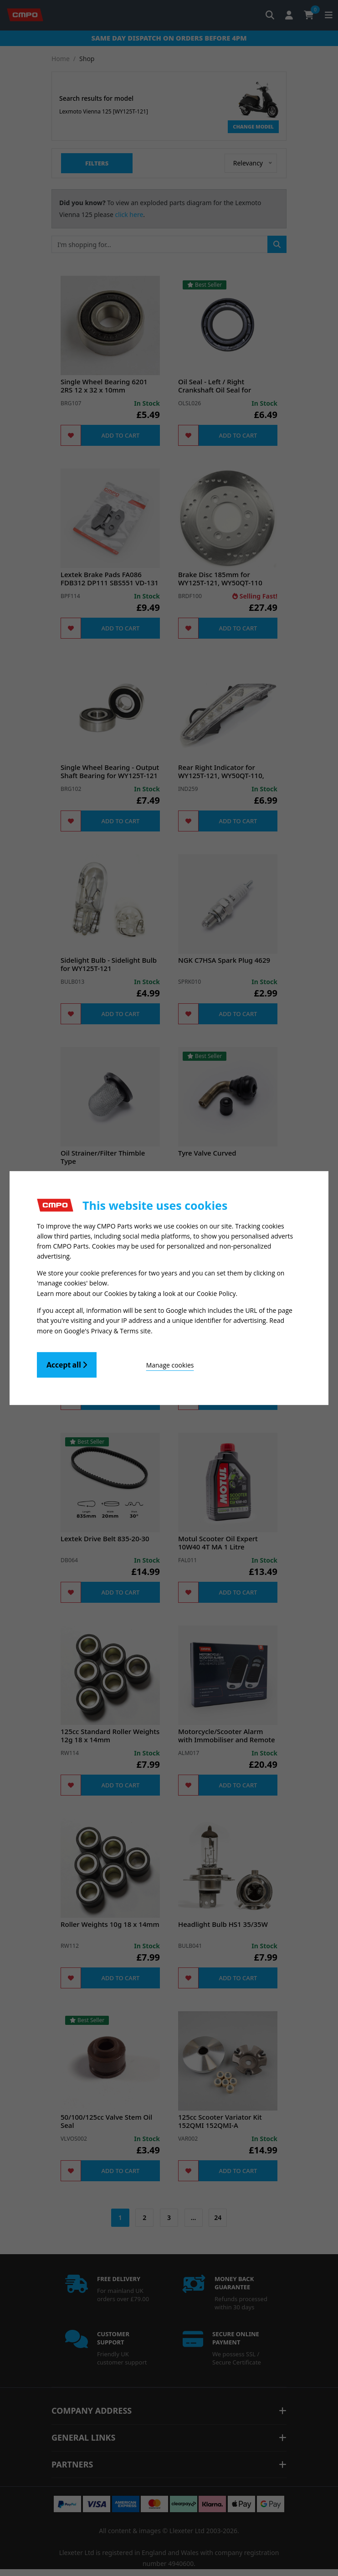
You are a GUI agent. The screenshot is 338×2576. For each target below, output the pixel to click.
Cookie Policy (216, 1293)
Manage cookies (170, 1364)
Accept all (66, 1364)
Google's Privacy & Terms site (107, 1330)
